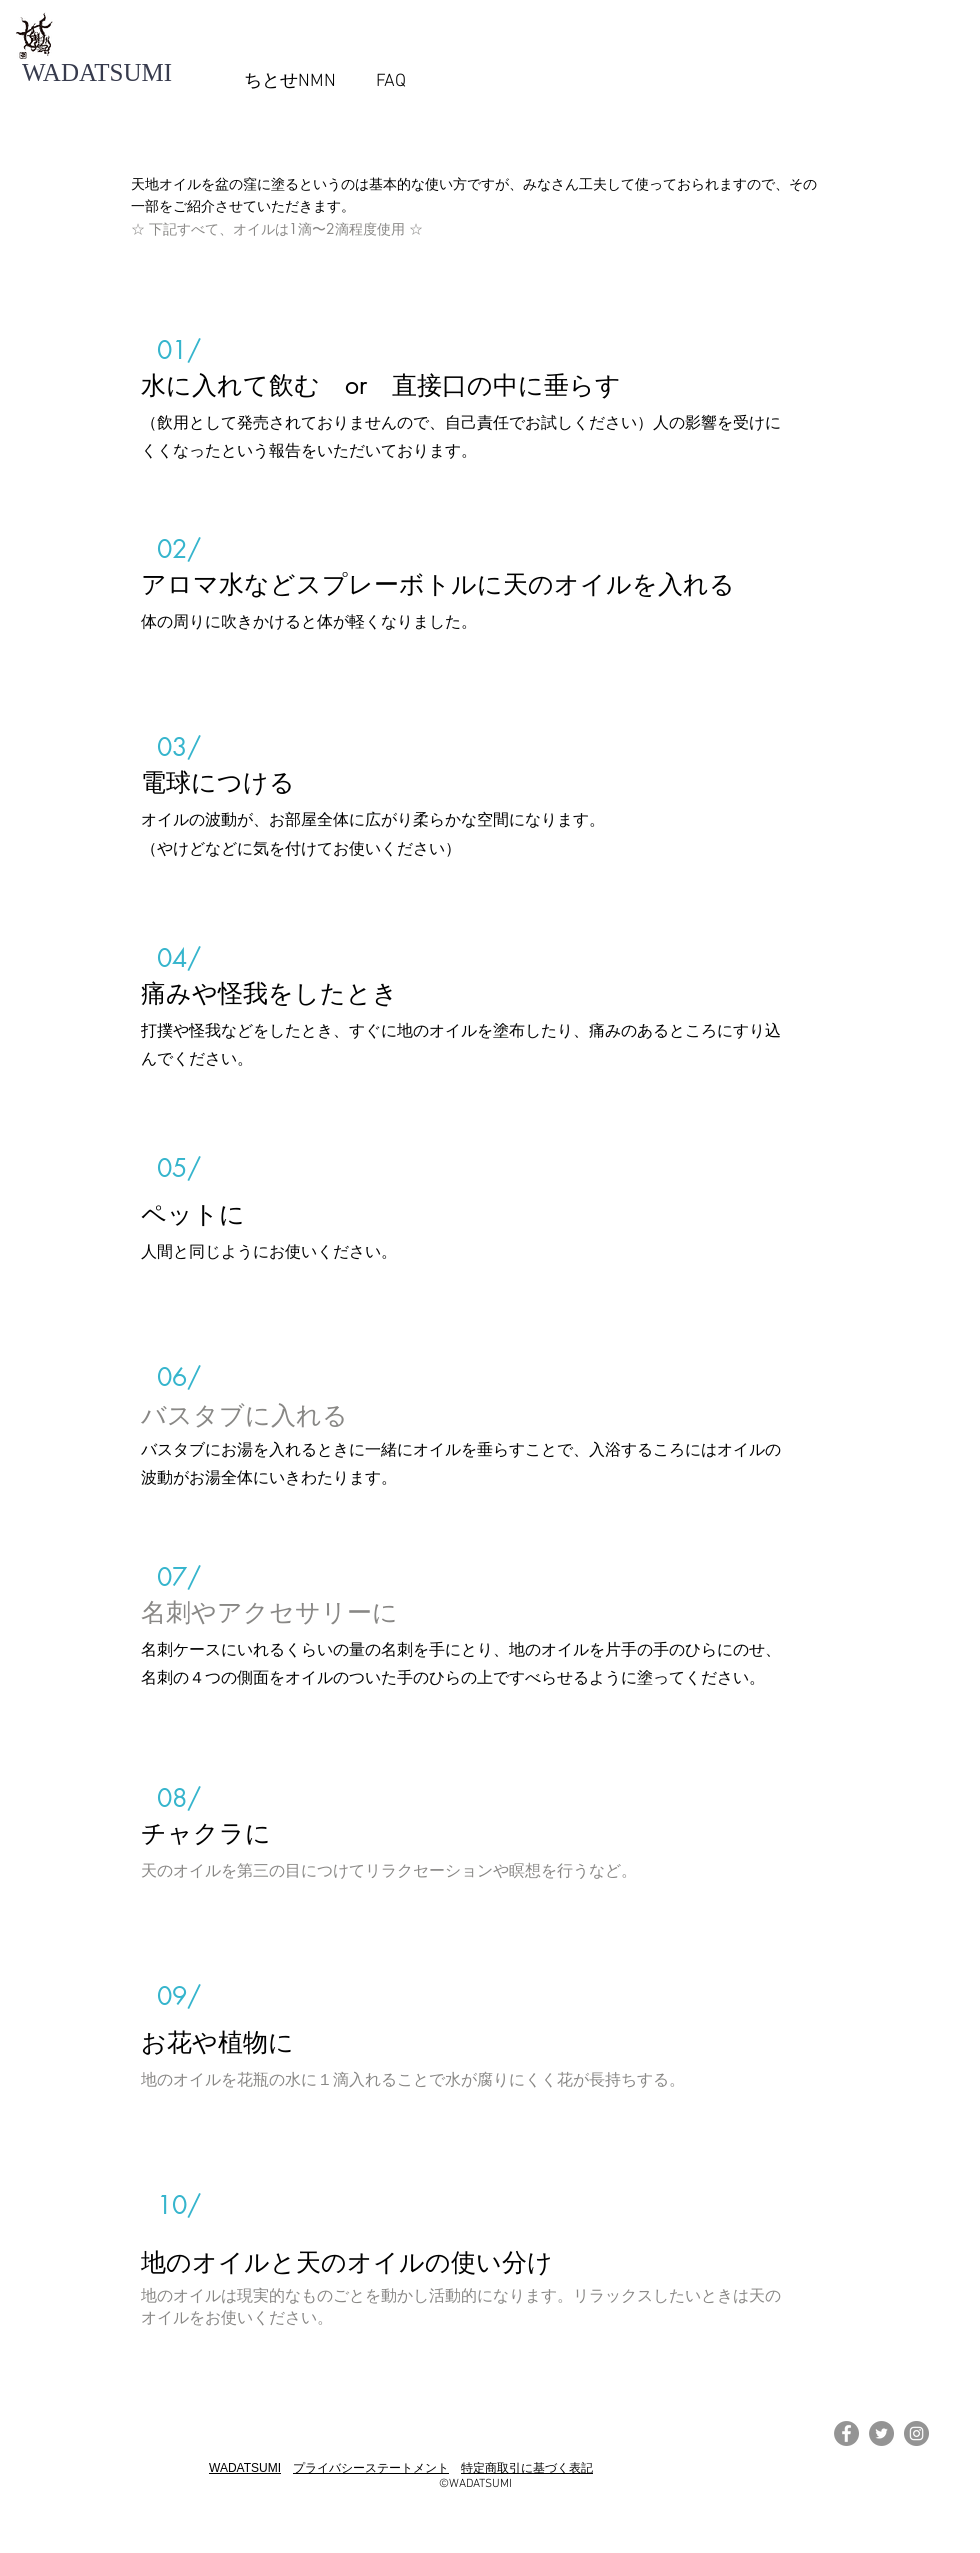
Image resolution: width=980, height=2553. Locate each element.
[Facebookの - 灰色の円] (846, 2433)
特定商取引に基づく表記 (527, 2468)
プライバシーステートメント (371, 2468)
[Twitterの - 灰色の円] (881, 2433)
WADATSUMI (245, 2468)
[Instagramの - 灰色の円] (916, 2433)
